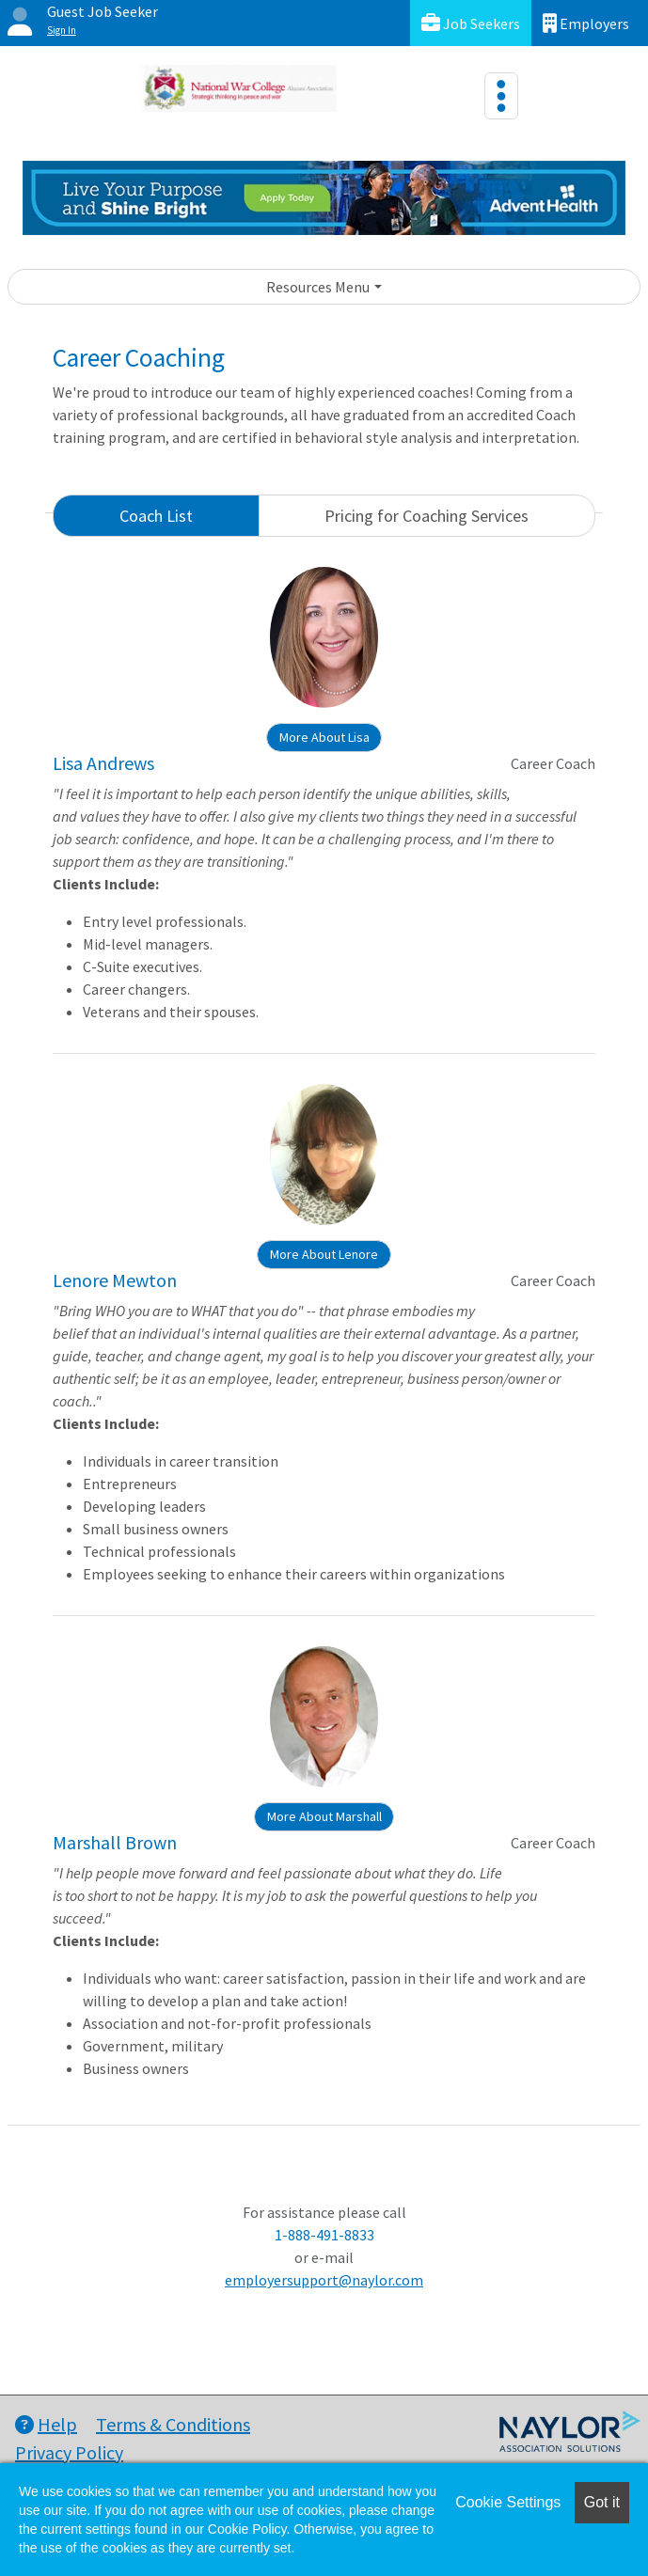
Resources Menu (318, 286)
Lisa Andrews (103, 763)
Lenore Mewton (115, 1280)
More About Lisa (324, 737)
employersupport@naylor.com (324, 2279)
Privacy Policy (69, 2452)
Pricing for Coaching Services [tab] (426, 515)
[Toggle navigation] (501, 95)
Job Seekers (470, 23)
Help (46, 2424)
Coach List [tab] (156, 515)
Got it (602, 2502)
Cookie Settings (508, 2502)
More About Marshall (324, 1816)
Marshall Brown (115, 1842)
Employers (586, 23)
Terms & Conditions (173, 2424)
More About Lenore (324, 1254)
